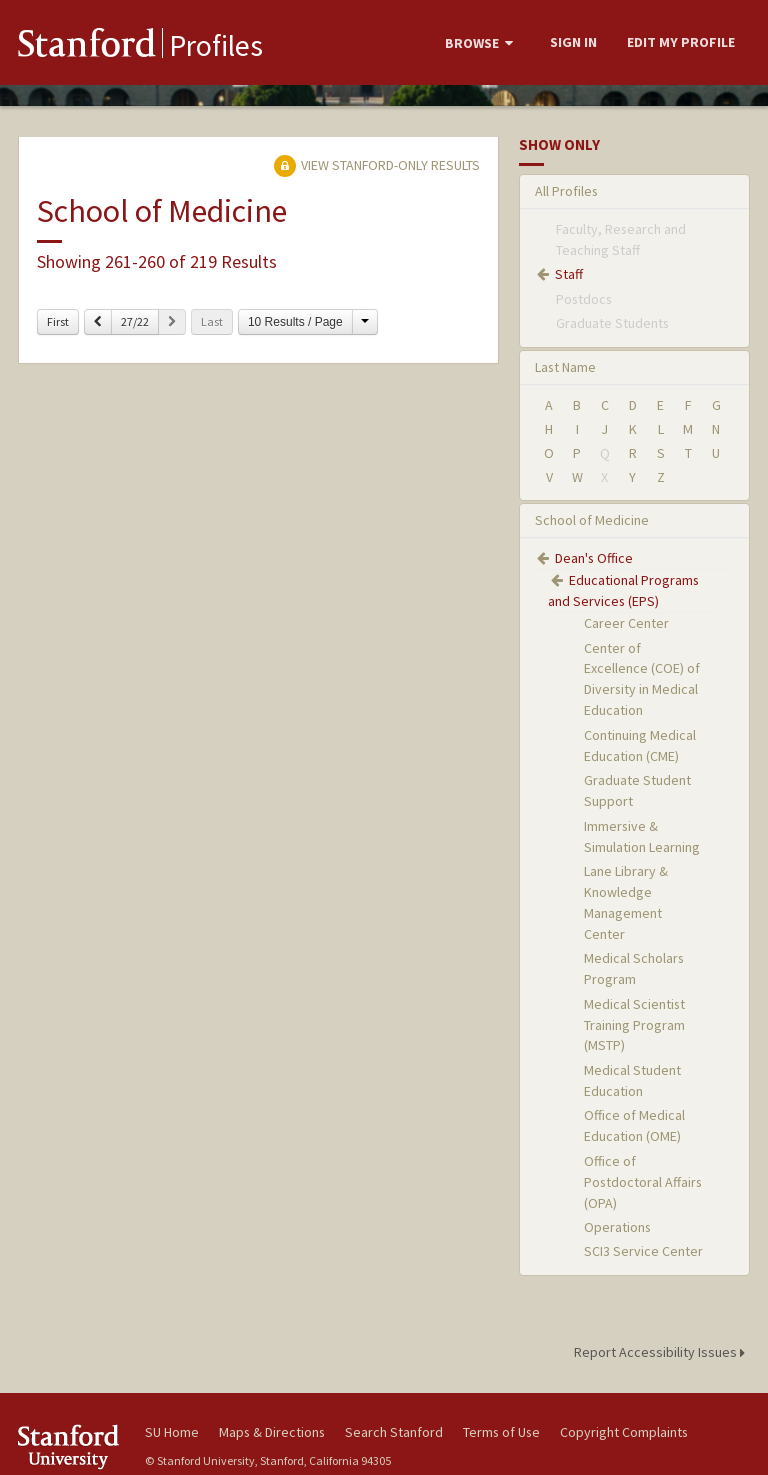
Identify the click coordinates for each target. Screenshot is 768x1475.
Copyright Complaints (624, 1432)
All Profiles (566, 191)
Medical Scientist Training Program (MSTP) (634, 1025)
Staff (569, 274)
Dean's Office (594, 558)
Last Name (565, 367)
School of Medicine (592, 520)
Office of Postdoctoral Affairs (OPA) (643, 1182)
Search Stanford (394, 1432)
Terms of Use (501, 1432)
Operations (617, 1227)
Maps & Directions (272, 1432)
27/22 (135, 321)
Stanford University (70, 1446)
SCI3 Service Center (643, 1251)
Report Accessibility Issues (662, 1352)
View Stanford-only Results (377, 165)
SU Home (172, 1432)
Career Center (626, 623)
